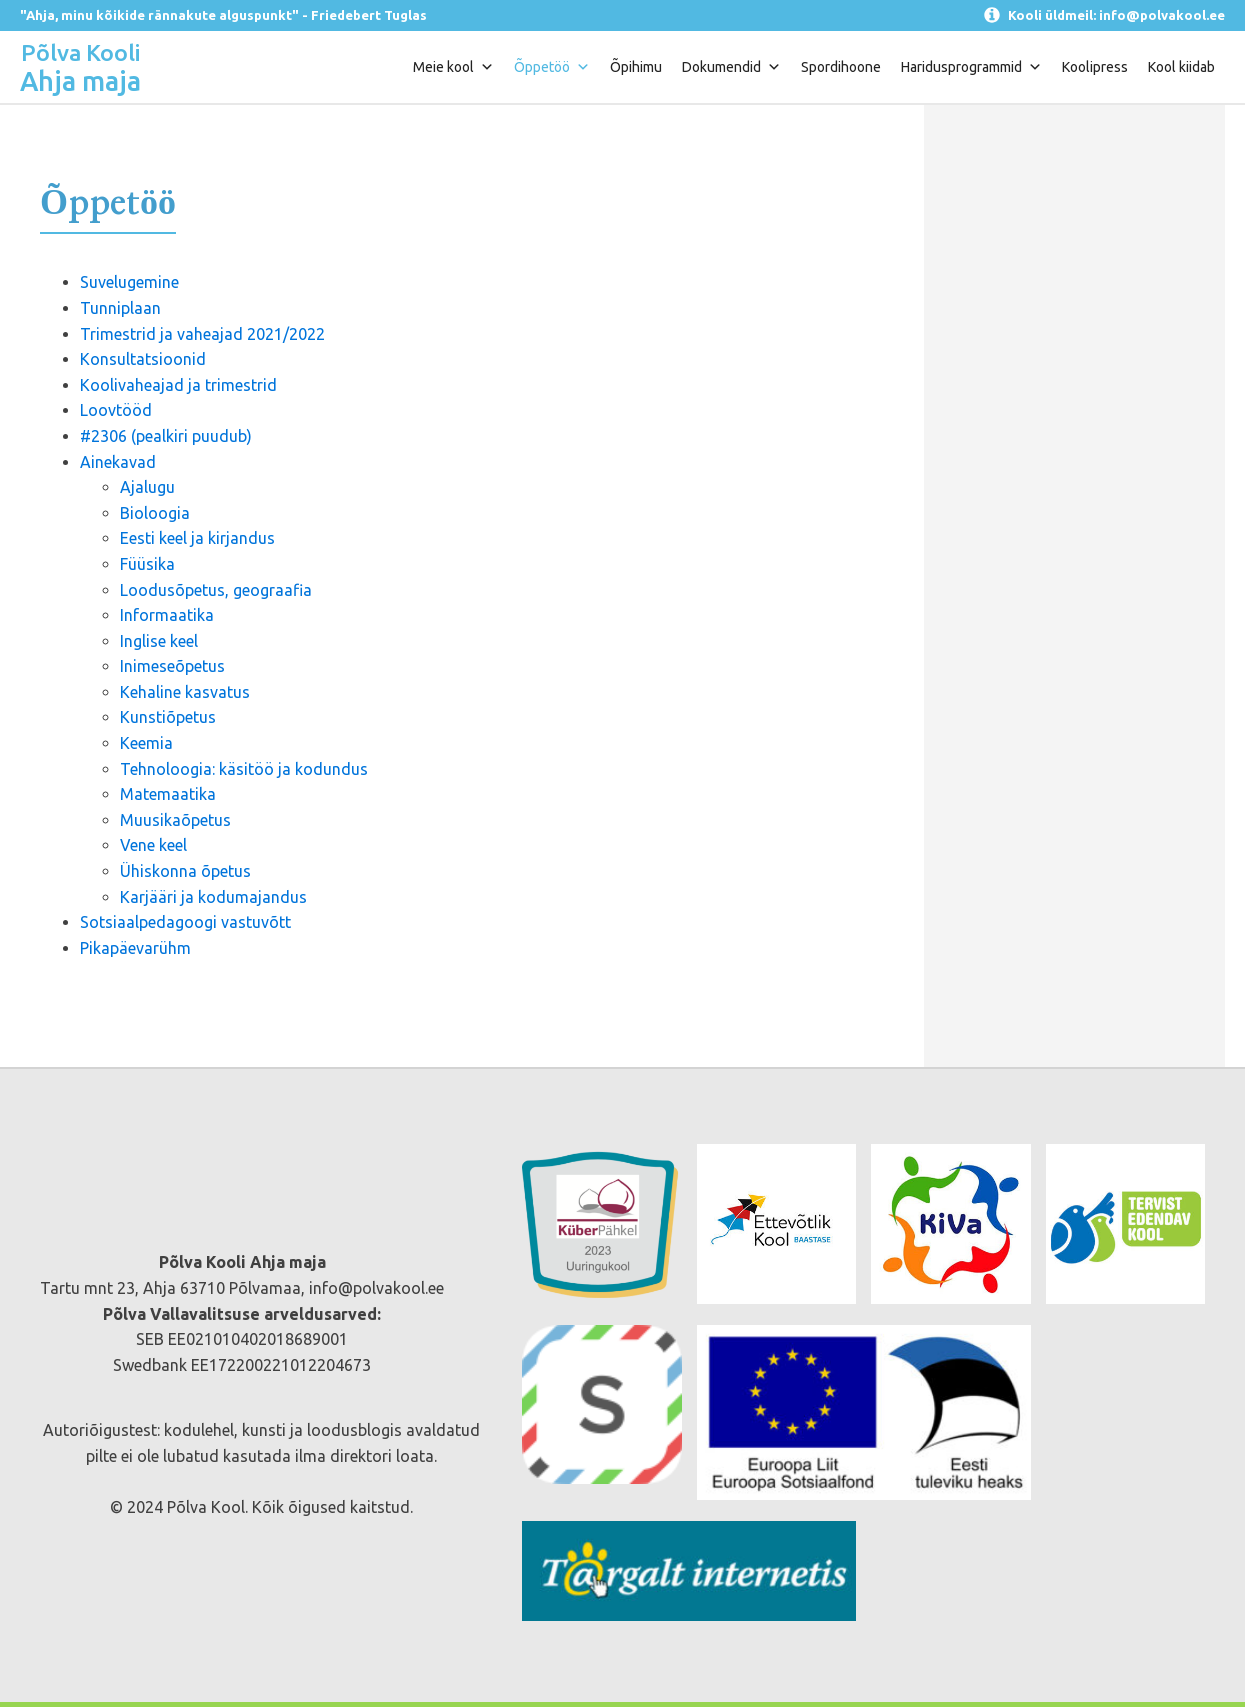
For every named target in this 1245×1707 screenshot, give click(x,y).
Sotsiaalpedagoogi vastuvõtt (185, 922)
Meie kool (453, 67)
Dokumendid (731, 67)
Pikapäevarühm (135, 948)
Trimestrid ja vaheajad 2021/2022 (202, 334)
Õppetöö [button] (552, 67)
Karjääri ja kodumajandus (213, 897)
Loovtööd (116, 410)
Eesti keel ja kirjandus (197, 538)
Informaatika (167, 615)
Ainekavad (118, 462)
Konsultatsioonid (143, 359)
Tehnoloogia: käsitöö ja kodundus (244, 769)
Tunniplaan (120, 308)
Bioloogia (155, 513)
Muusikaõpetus (175, 820)
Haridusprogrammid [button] (971, 67)
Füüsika (147, 564)
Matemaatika (168, 794)
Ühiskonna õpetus (185, 871)
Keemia (146, 743)
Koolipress (1095, 67)
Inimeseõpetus (172, 666)
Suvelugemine (129, 282)
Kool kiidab (1181, 67)
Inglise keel (159, 641)
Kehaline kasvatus (185, 692)
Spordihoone (841, 67)
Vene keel (153, 845)
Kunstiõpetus (168, 717)
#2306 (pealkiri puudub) (166, 436)
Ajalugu (147, 487)
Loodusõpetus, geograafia (216, 590)
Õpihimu (636, 67)
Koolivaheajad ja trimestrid (178, 385)
